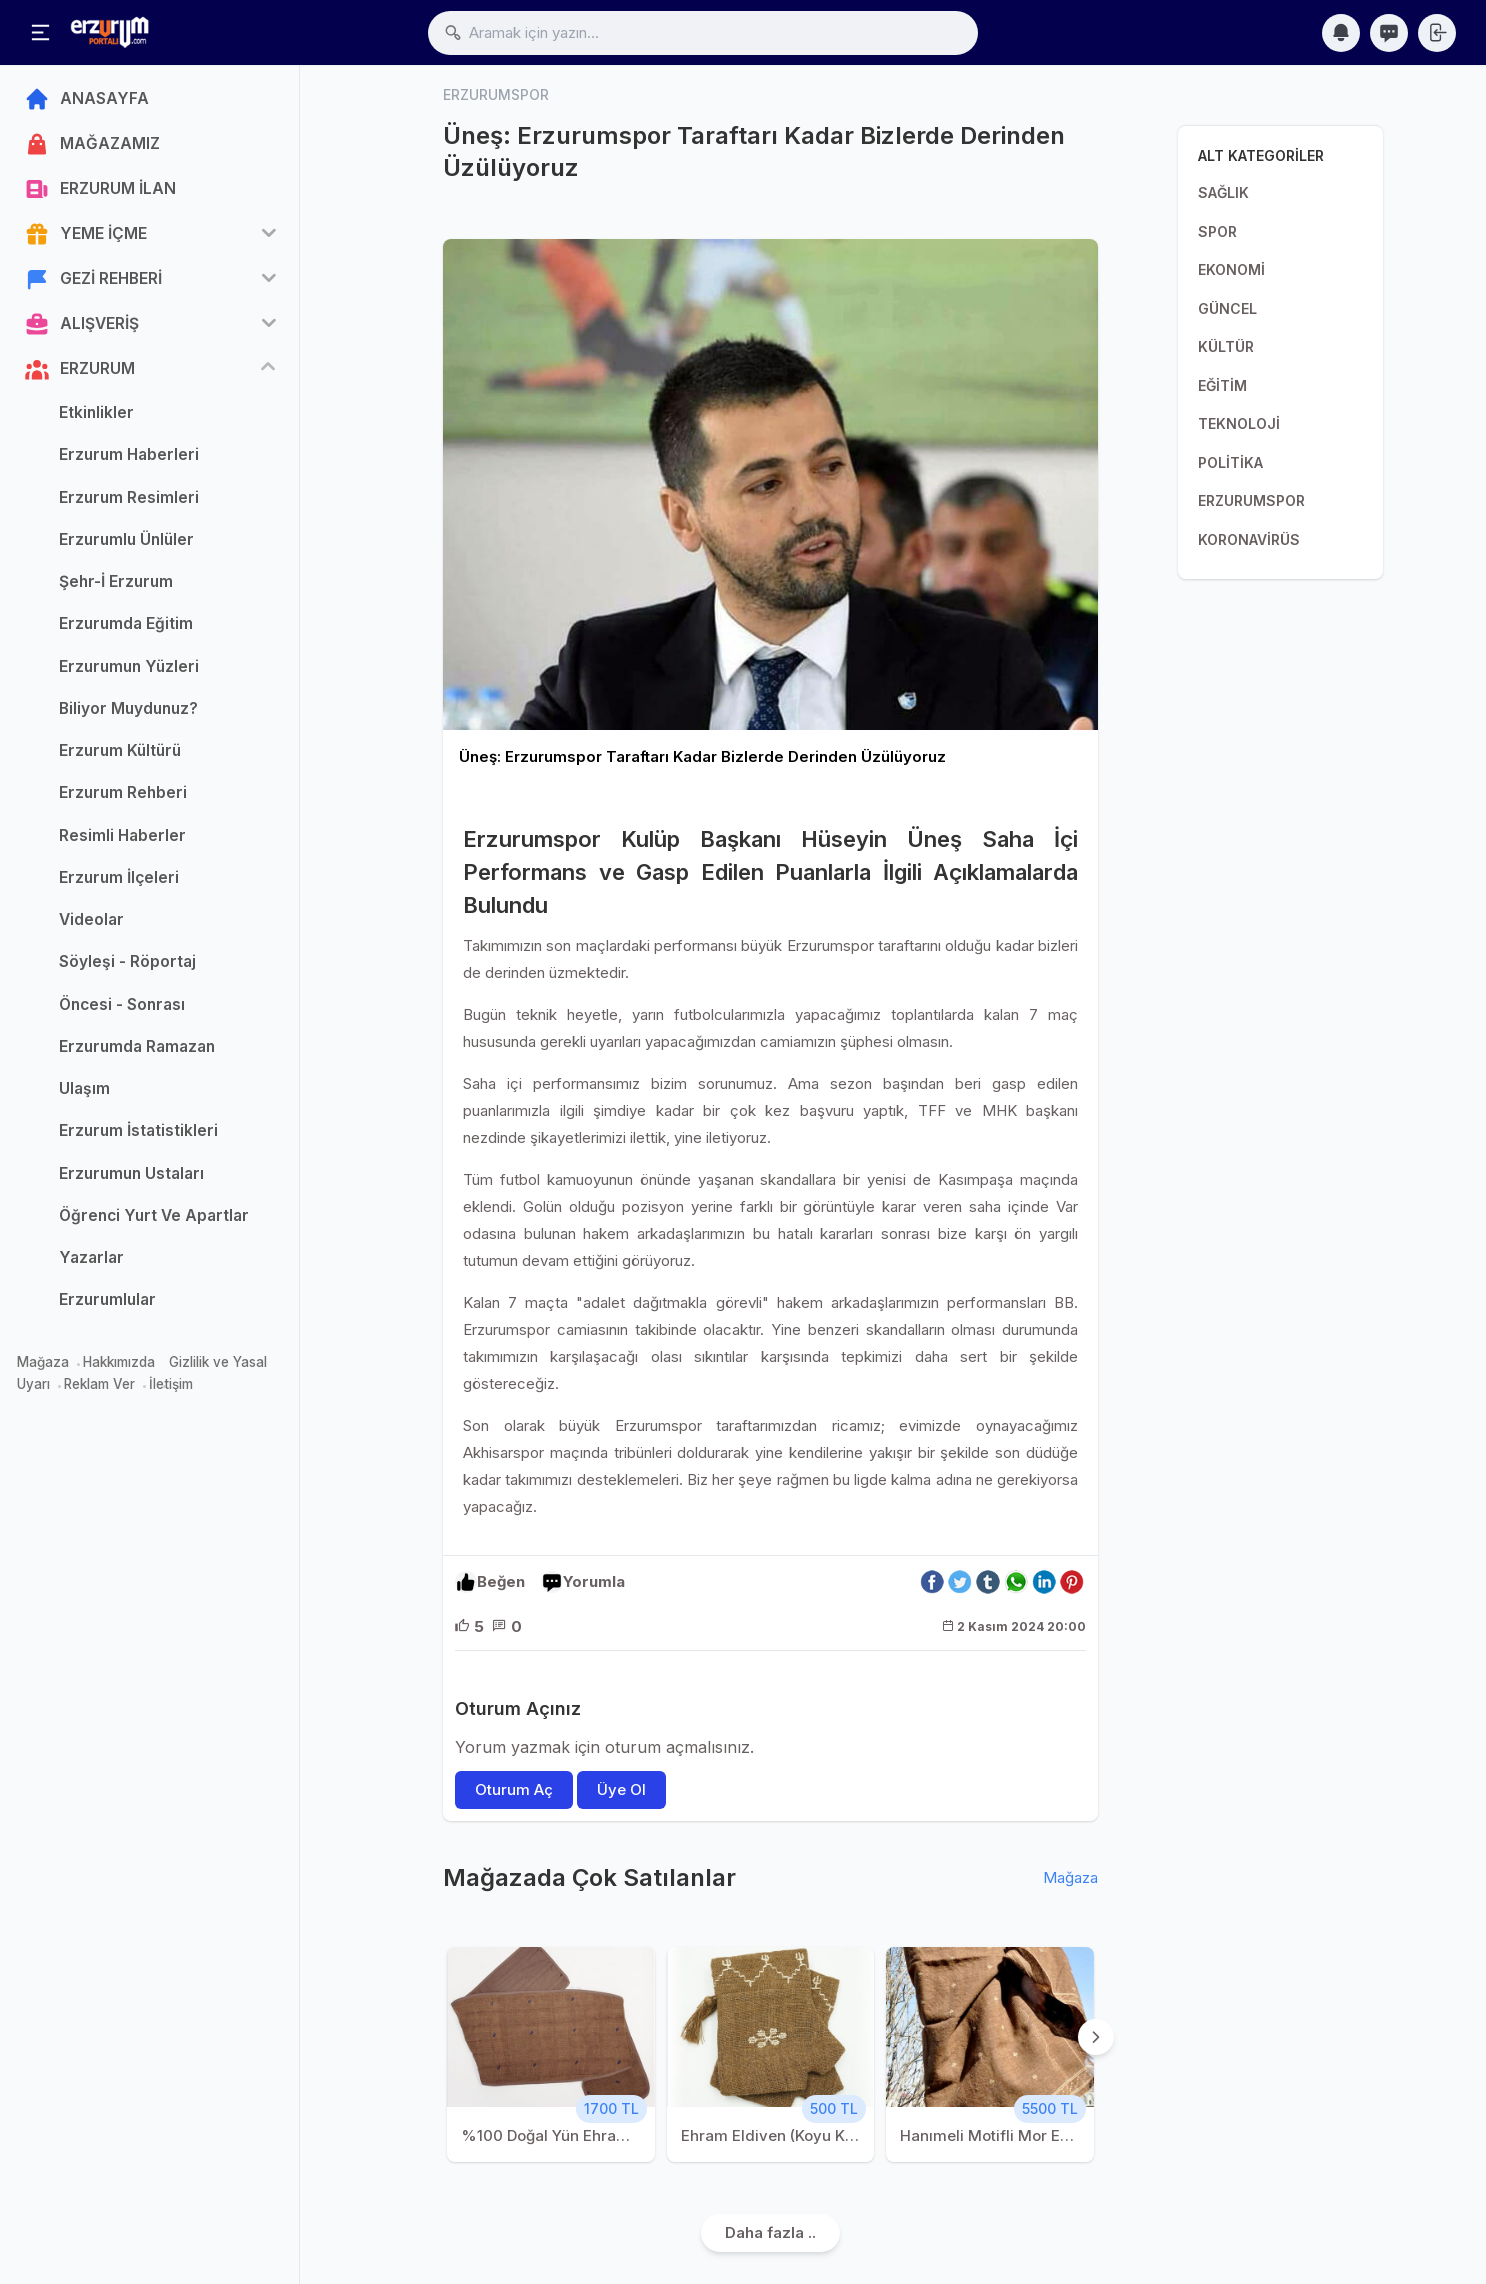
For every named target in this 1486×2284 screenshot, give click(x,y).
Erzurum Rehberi (123, 792)
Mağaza (43, 1362)
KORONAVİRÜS (1249, 539)
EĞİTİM (1222, 385)
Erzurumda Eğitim (126, 623)
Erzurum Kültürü (120, 750)
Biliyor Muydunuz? (128, 708)
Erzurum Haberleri (129, 454)
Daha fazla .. (770, 2232)
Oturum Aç (514, 1789)
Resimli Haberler (122, 835)
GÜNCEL (1227, 308)
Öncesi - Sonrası (122, 1004)
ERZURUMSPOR (1251, 500)
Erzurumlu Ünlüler (126, 539)
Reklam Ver (99, 1384)
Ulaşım (84, 1088)
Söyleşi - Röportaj (127, 961)
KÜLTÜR (1226, 346)
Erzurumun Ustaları (131, 1173)
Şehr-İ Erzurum (116, 581)
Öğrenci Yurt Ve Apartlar (154, 1215)
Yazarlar (91, 1257)
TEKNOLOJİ (1239, 423)
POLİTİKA (1230, 462)
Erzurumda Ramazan (137, 1046)
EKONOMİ (1231, 269)
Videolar (91, 919)
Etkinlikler (96, 412)
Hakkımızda (119, 1362)
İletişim (171, 1384)
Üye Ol (621, 1789)
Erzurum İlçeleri (119, 877)
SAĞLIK (1223, 192)
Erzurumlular (107, 1299)
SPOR (1217, 231)
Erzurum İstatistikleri (138, 1130)
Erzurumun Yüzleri (129, 666)
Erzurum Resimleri (129, 497)
